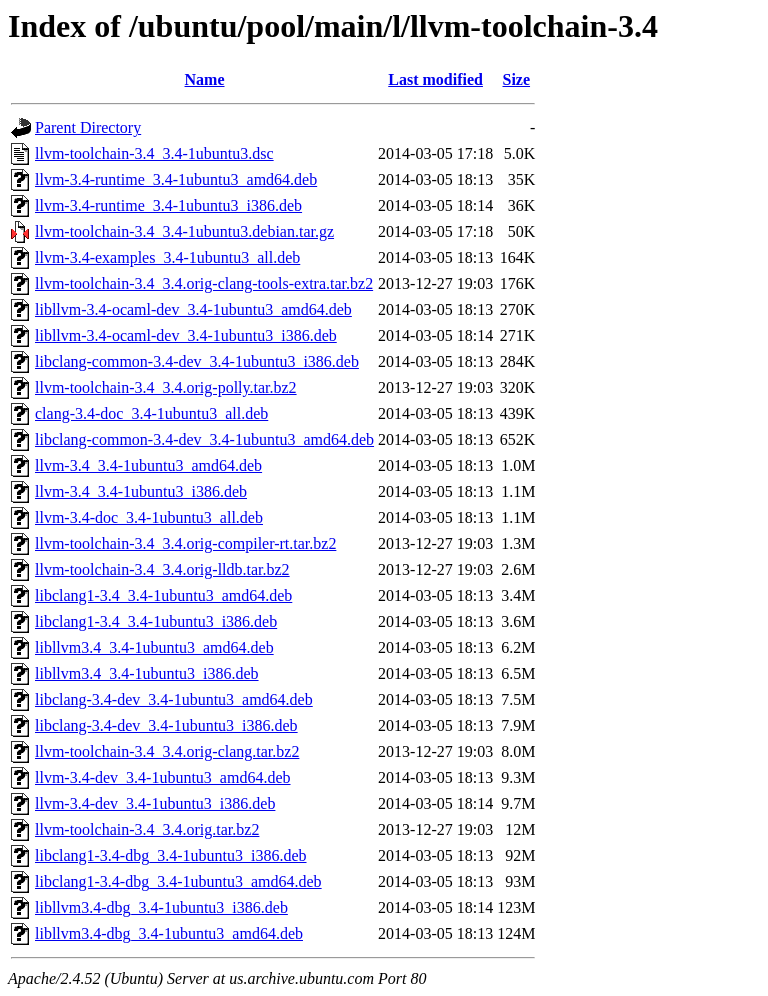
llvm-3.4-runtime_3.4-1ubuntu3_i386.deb (168, 205)
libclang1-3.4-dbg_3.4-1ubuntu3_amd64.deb (178, 881)
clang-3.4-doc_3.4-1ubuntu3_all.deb (151, 413)
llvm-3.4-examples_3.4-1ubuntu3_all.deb (167, 257)
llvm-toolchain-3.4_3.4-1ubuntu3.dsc (154, 153)
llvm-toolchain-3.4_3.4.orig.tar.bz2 (147, 829)
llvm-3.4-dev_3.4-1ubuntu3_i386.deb (155, 803)
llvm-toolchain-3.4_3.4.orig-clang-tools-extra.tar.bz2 (204, 283)
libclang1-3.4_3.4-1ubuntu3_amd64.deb (163, 595)
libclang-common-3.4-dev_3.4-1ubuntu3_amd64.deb (204, 439)
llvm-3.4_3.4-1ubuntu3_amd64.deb (148, 465)
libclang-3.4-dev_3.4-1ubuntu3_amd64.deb (174, 699)
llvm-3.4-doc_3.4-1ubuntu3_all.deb (149, 517)
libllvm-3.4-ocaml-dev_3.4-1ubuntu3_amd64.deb (193, 309)
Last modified (435, 79)
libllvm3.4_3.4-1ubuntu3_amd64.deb (154, 647)
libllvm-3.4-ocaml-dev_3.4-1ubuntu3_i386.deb (186, 335)
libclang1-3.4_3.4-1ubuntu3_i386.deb (156, 621)
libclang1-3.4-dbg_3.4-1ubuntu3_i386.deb (171, 855)
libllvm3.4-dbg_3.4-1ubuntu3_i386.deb (161, 907)
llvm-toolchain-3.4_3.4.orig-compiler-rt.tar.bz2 (185, 543)
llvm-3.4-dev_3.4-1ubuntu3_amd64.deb (163, 777)
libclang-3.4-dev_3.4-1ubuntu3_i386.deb (166, 725)
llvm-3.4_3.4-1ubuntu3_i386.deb (141, 491)
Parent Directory (88, 127)
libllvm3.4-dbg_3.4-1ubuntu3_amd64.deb (169, 933)
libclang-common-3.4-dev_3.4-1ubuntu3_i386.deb (197, 361)
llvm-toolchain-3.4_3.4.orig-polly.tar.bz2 (166, 387)
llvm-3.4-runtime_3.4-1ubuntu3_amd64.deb (176, 179)
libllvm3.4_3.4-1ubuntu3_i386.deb (147, 673)
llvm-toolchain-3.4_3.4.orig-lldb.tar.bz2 (162, 569)
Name (205, 79)
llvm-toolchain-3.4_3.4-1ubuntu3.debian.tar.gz (184, 231)
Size (517, 79)
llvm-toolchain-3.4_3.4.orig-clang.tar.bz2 (167, 751)
